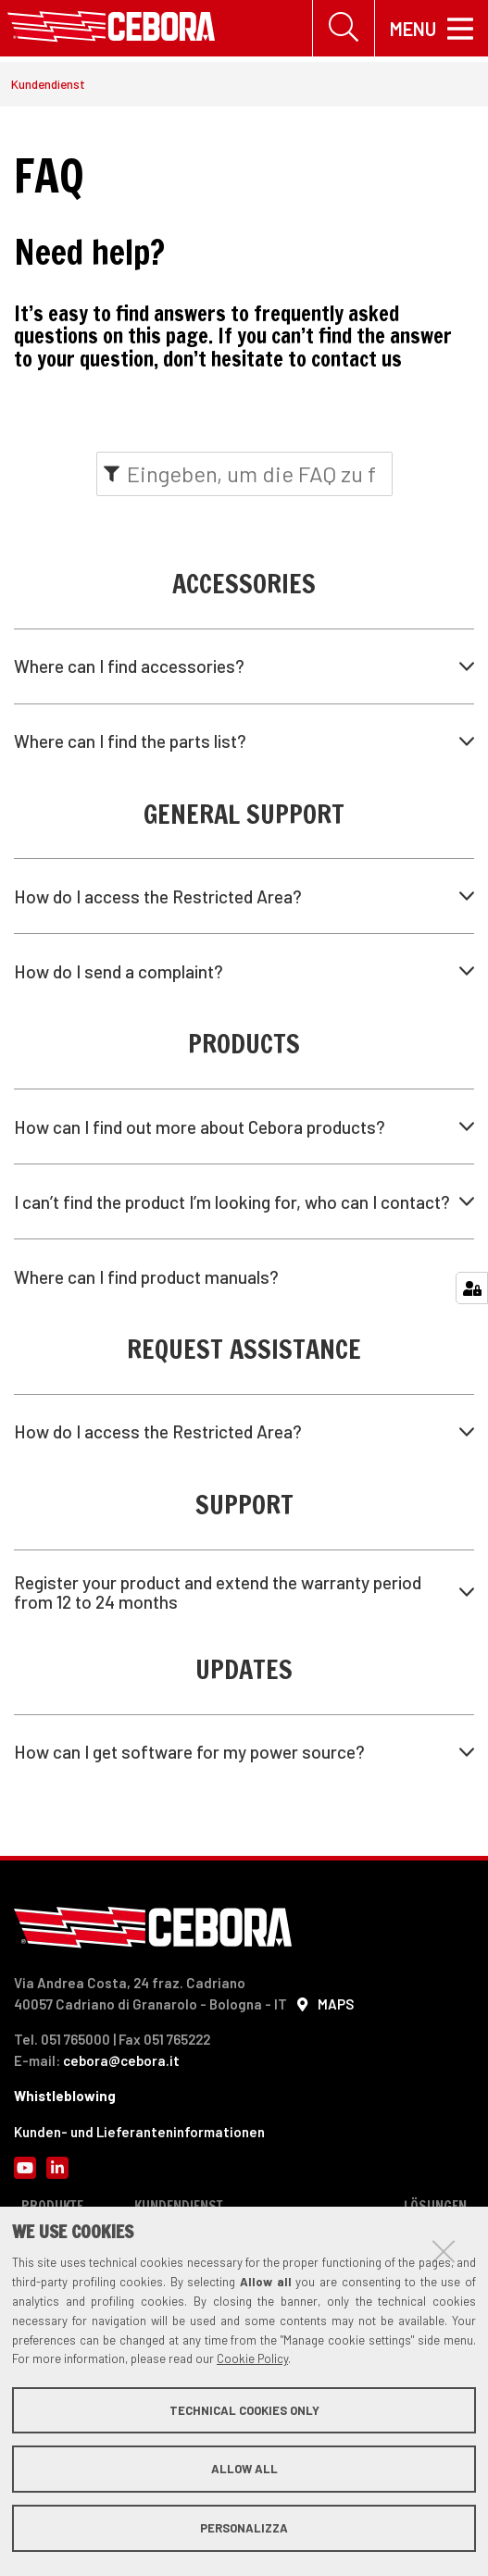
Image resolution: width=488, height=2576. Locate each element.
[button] (244, 666)
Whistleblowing (65, 2096)
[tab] (244, 666)
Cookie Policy (252, 2358)
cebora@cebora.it (121, 2060)
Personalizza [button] (244, 2527)
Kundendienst (48, 85)
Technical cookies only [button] (244, 2410)
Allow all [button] (244, 2468)
